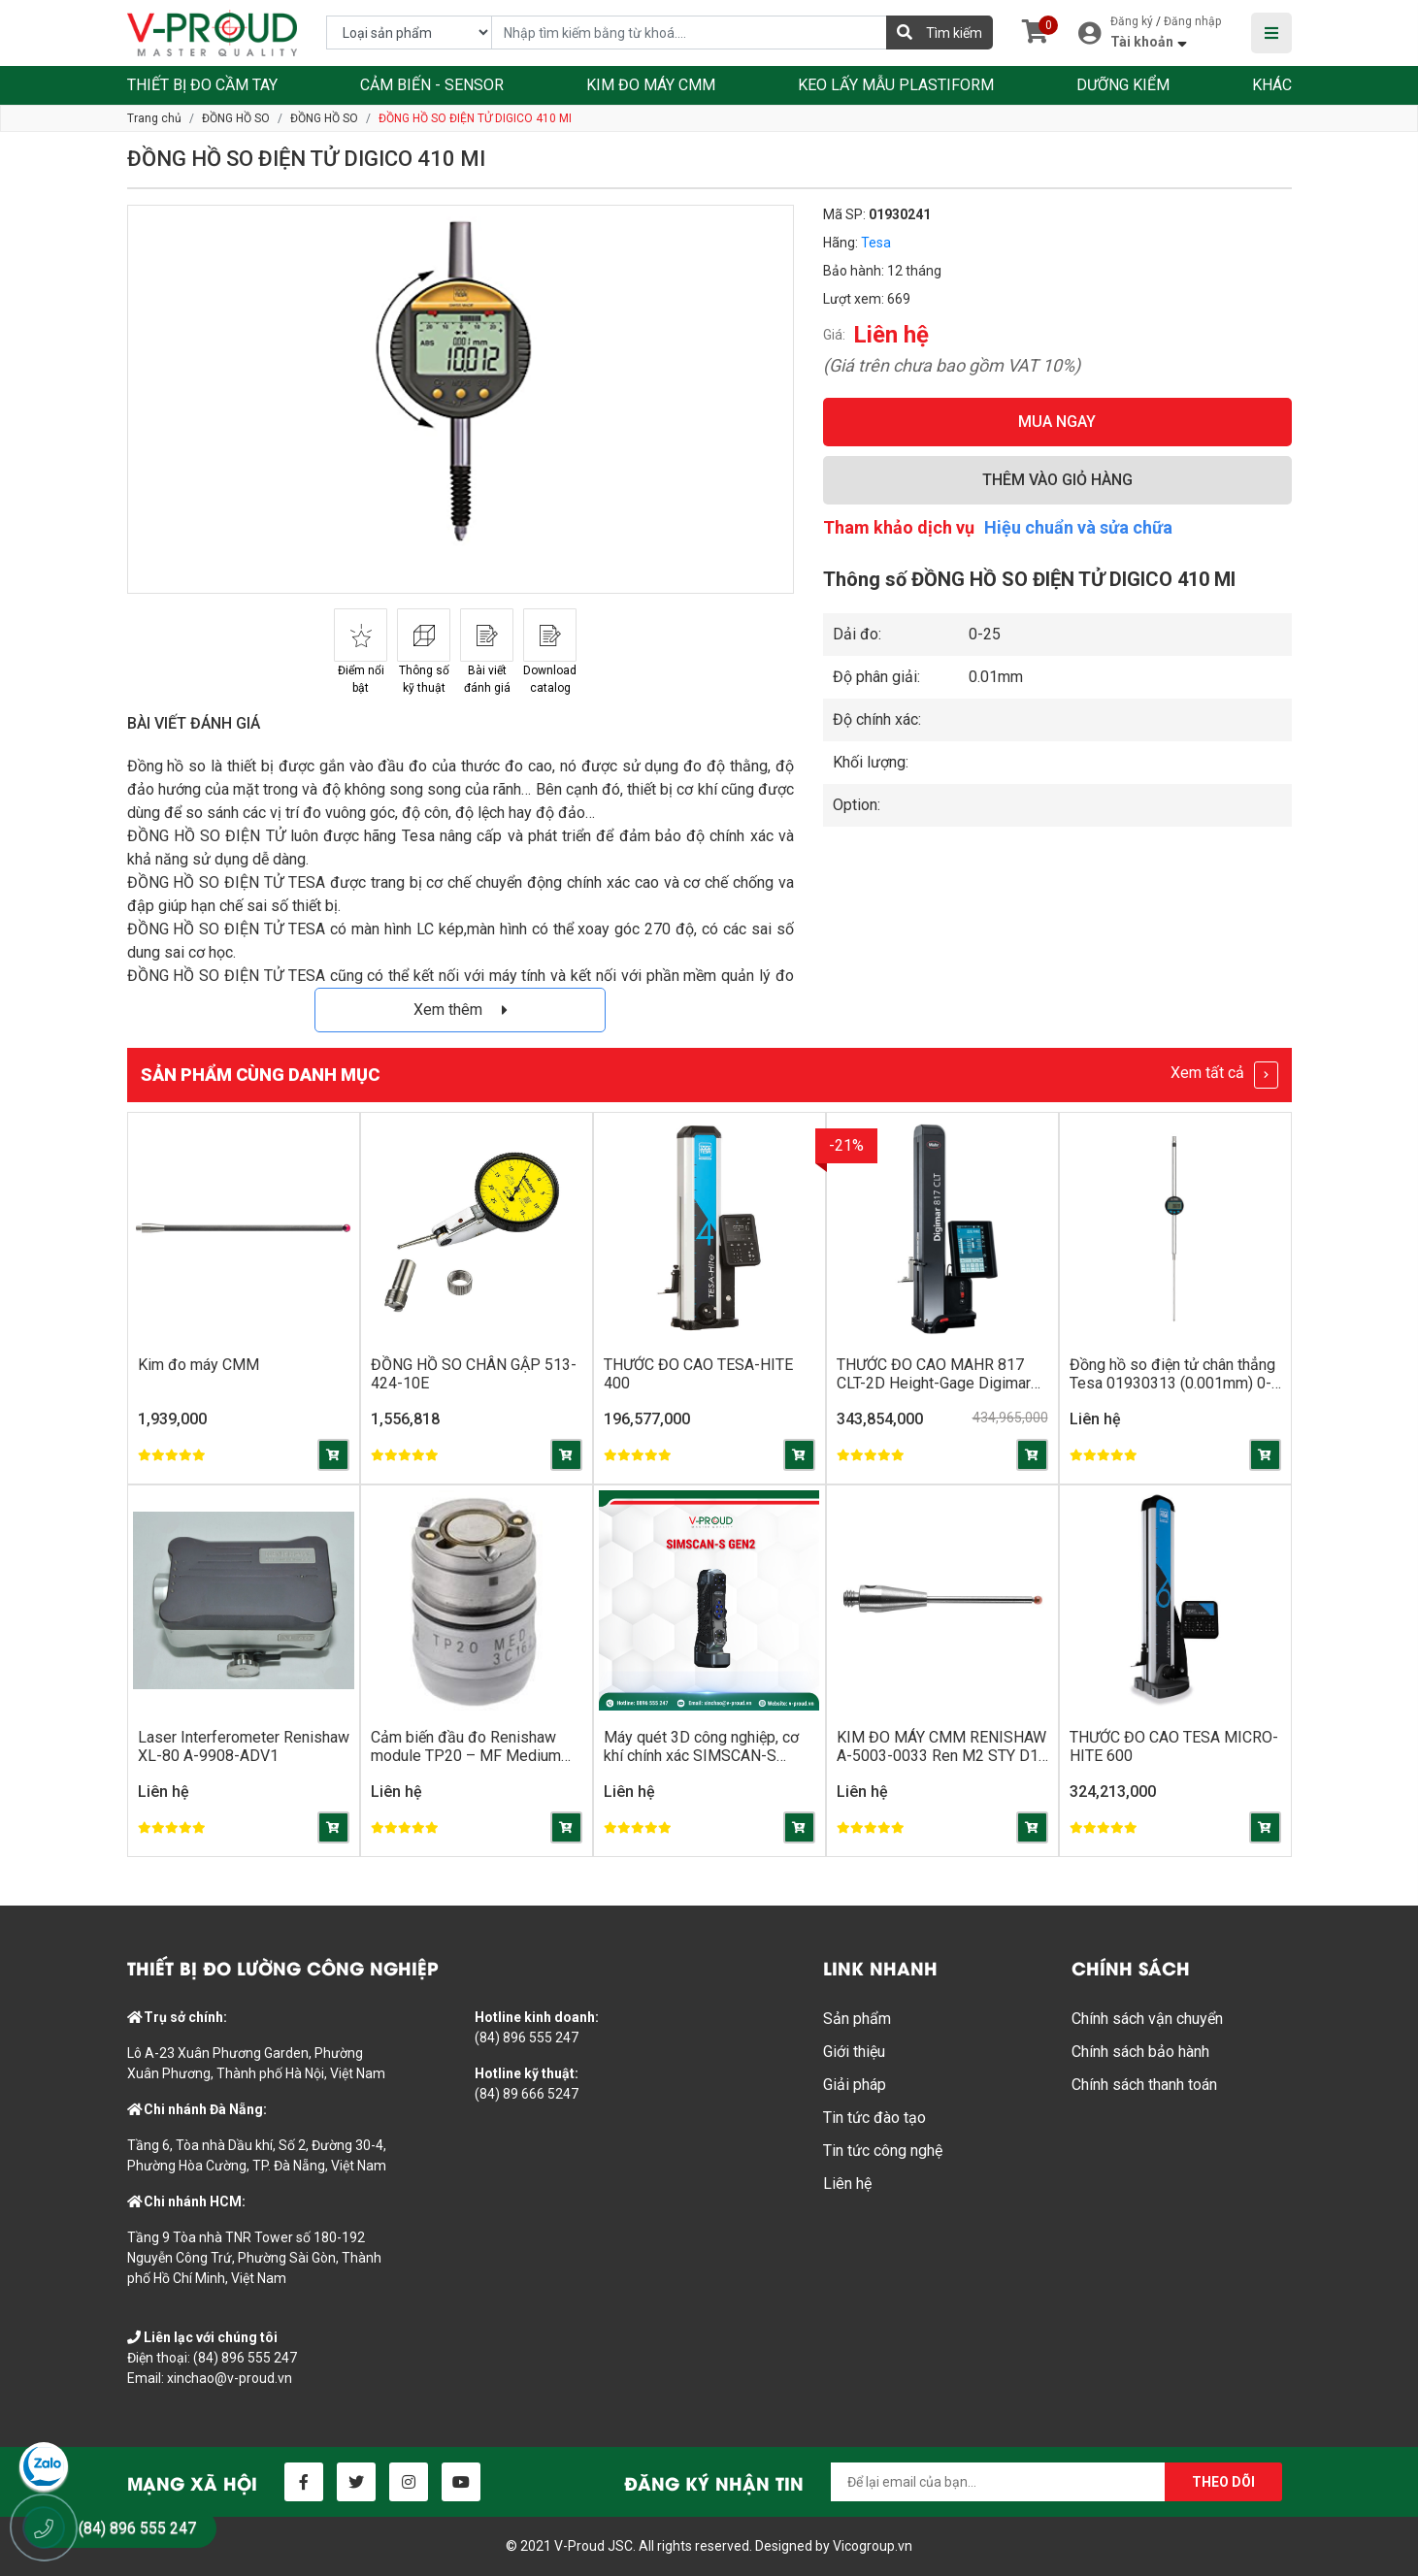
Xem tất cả (1224, 1075)
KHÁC (1272, 85)
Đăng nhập (1192, 21)
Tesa (876, 242)
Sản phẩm (857, 2018)
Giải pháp (854, 2084)
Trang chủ (154, 118)
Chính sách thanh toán (1144, 2084)
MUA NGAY (1057, 421)
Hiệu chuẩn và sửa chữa (1078, 527)
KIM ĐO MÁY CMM (650, 85)
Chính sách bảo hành (1140, 2051)
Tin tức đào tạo (874, 2117)
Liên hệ (847, 2183)
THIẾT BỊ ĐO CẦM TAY (202, 85)
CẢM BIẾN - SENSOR (432, 85)
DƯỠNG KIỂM (1123, 85)
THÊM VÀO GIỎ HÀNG (1057, 480)
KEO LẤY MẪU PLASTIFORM (896, 85)
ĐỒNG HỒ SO (236, 118)
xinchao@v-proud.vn (229, 2378)
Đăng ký (1131, 21)
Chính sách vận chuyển (1147, 2018)
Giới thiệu (854, 2051)
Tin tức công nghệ (882, 2150)
